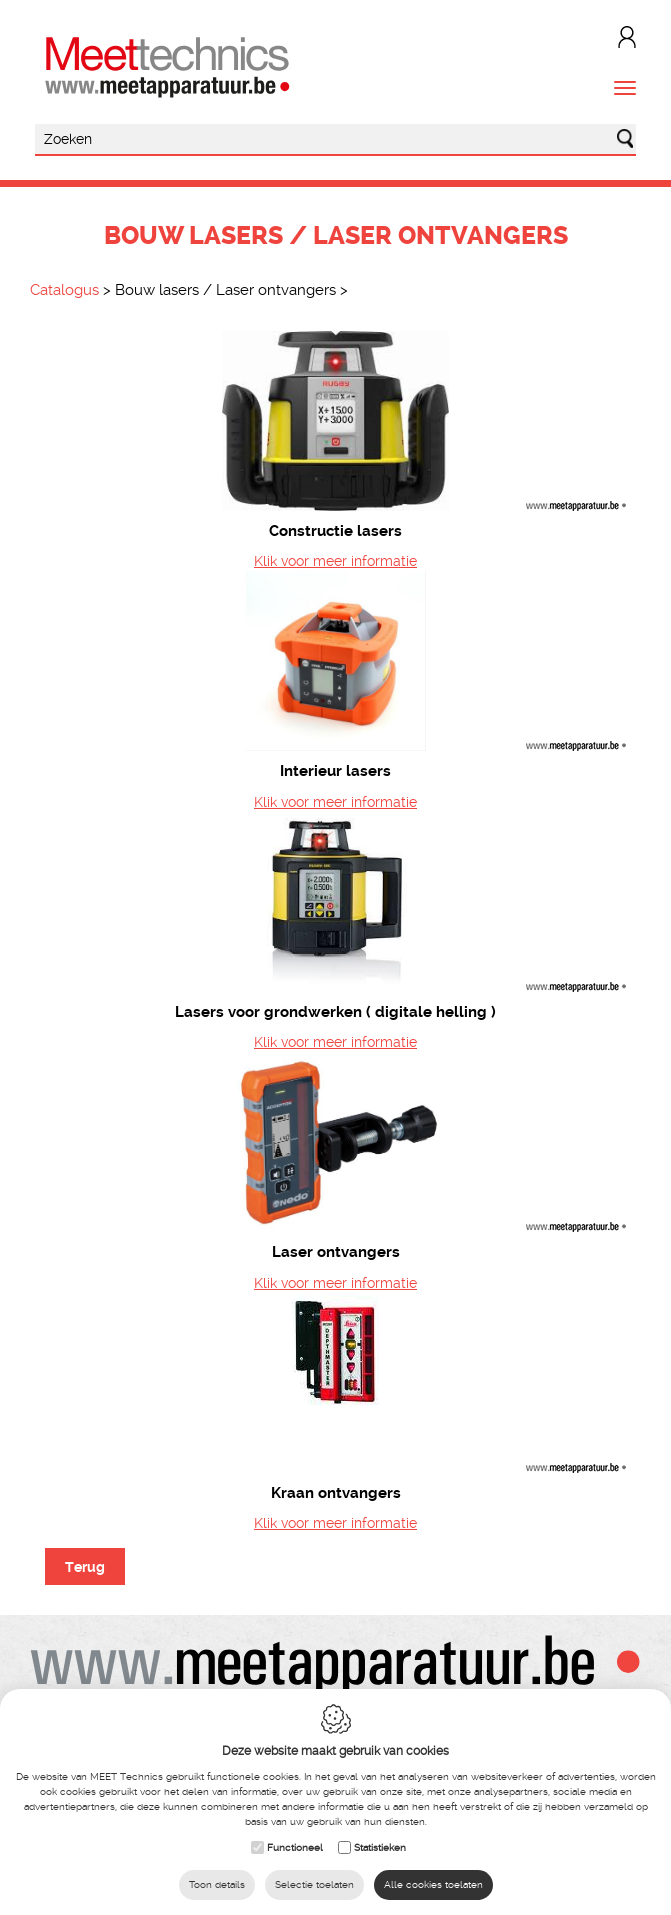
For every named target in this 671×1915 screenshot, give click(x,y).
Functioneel (295, 1847)
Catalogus (64, 290)
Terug (85, 1567)
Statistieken (380, 1847)
